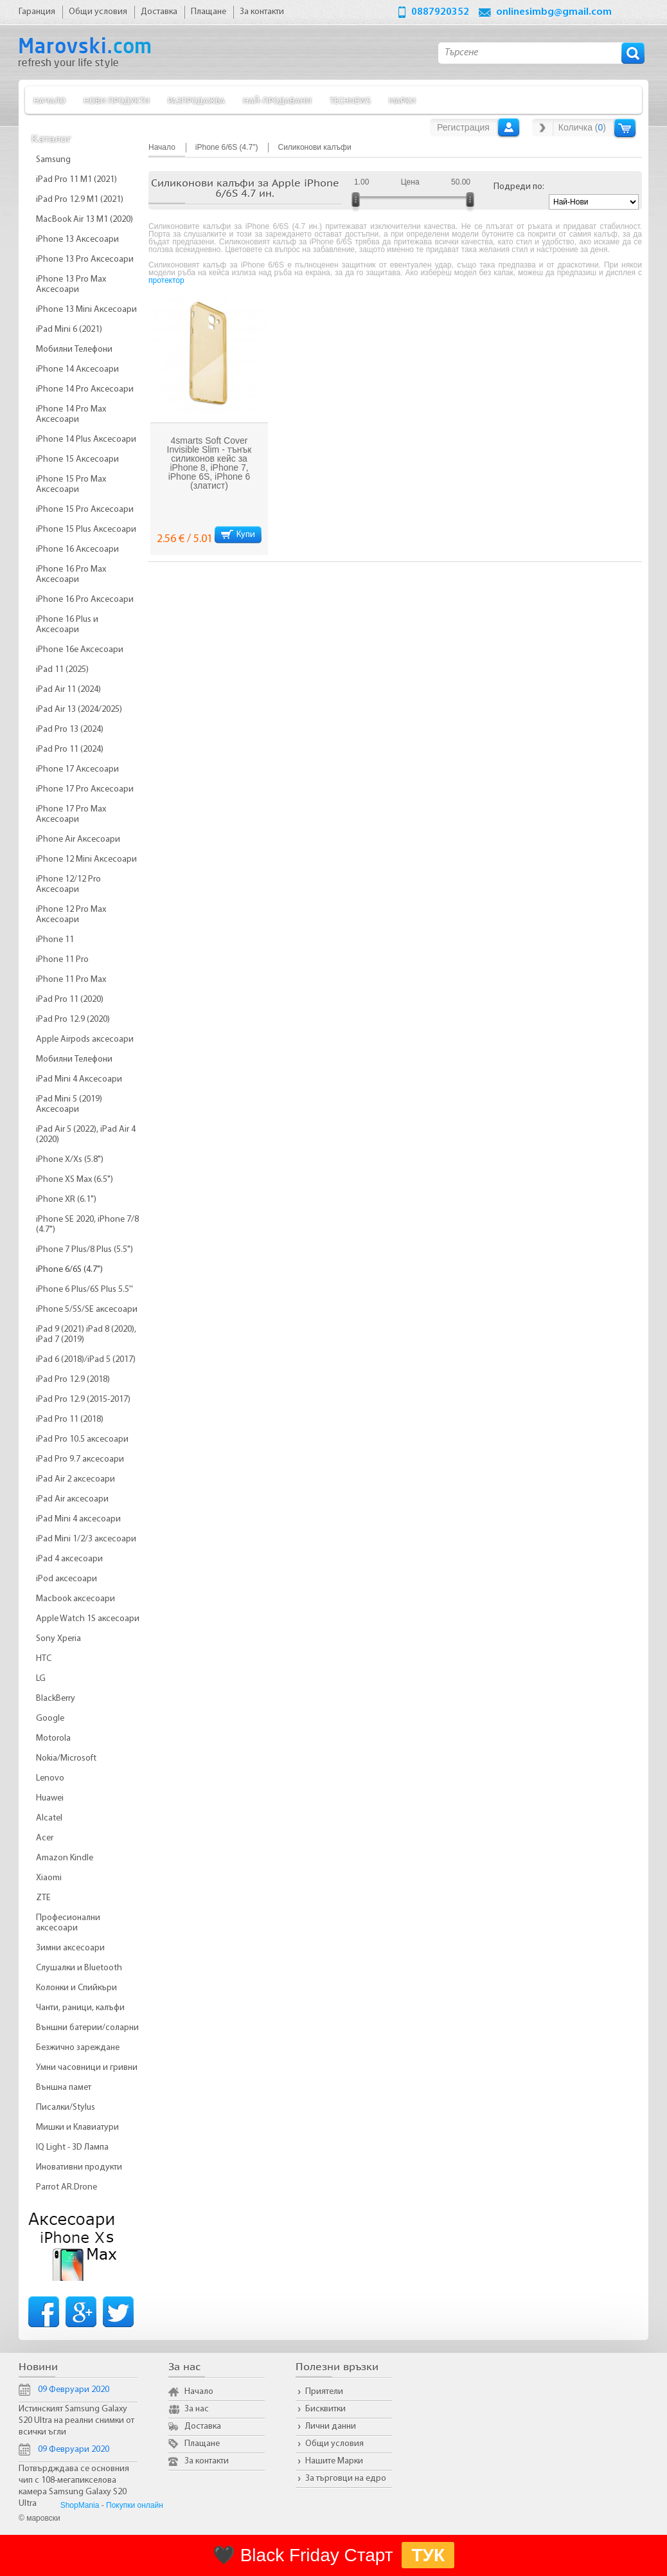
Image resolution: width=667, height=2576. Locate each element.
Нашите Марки (334, 2461)
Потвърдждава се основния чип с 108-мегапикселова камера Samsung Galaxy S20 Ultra (74, 2486)
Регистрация (463, 127)
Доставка (202, 2426)
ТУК (428, 2555)
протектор (166, 280)
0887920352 (440, 12)
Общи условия (334, 2444)
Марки (402, 100)
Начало (49, 100)
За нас (196, 2409)
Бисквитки (325, 2409)
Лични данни (330, 2426)
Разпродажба (196, 100)
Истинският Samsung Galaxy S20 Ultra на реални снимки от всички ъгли (76, 2420)
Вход (508, 127)
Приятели (324, 2392)
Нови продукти (117, 100)
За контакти (206, 2461)
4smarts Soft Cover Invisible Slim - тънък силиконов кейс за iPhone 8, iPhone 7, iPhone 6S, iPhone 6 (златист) (209, 463)
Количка (625, 127)
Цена (410, 181)
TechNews (350, 100)
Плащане (202, 2444)
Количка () (582, 127)
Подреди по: (519, 187)
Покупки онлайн (134, 2505)
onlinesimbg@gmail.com (554, 12)
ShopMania (80, 2505)
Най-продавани (277, 100)
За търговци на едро (345, 2478)
